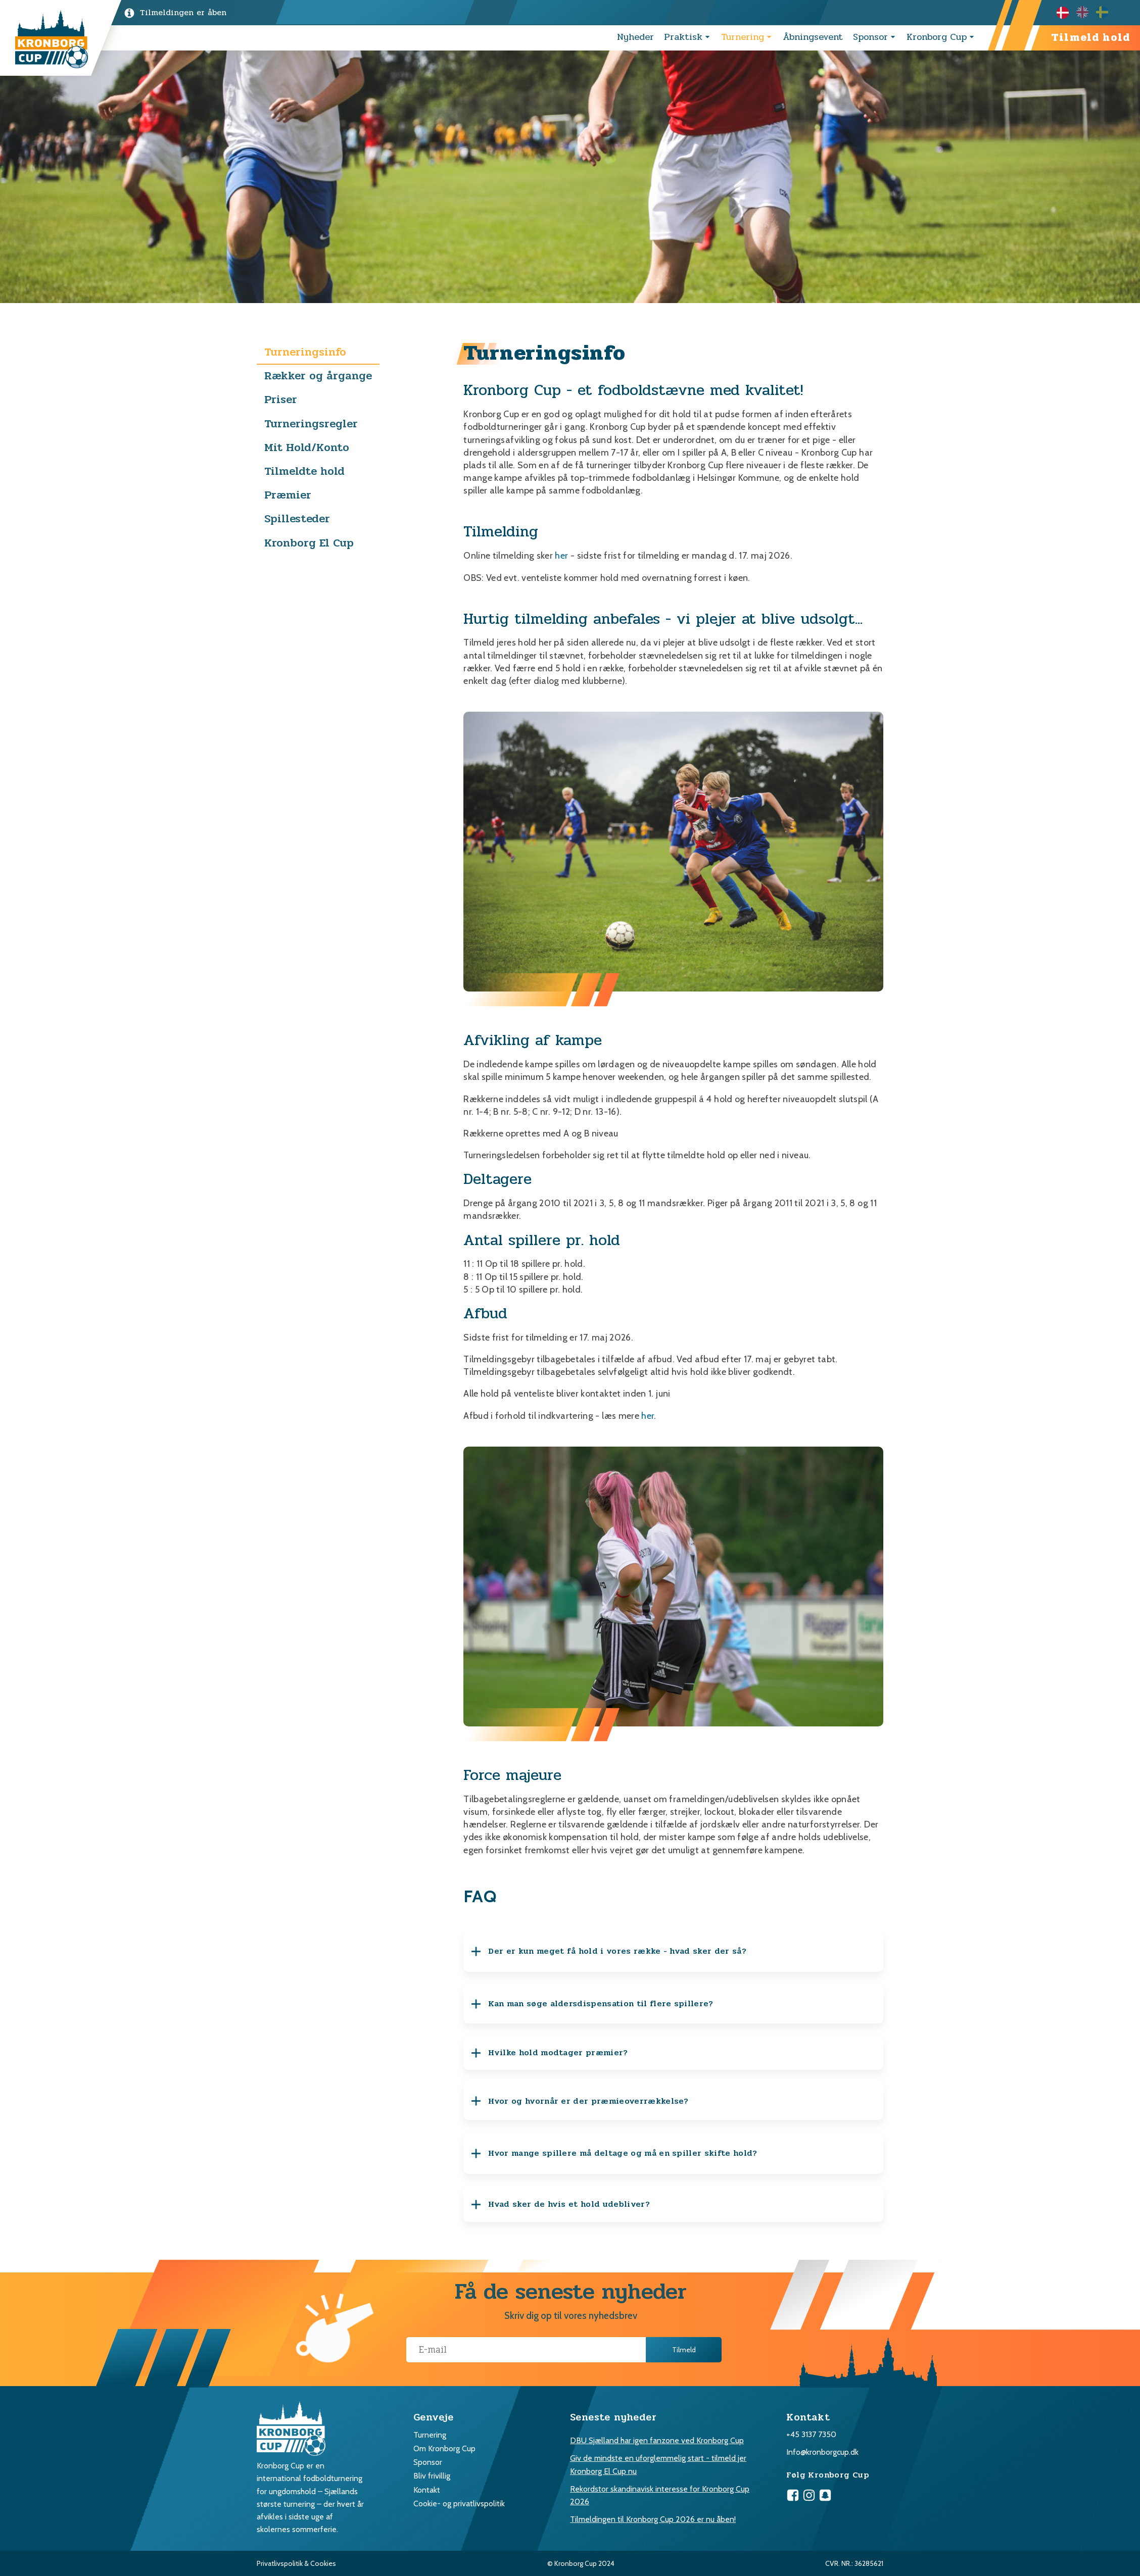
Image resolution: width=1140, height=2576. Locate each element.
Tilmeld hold (1090, 37)
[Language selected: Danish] (1086, 12)
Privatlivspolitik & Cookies (296, 2563)
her (561, 555)
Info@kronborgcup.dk (822, 2452)
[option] (1086, 12)
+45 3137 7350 (811, 2434)
